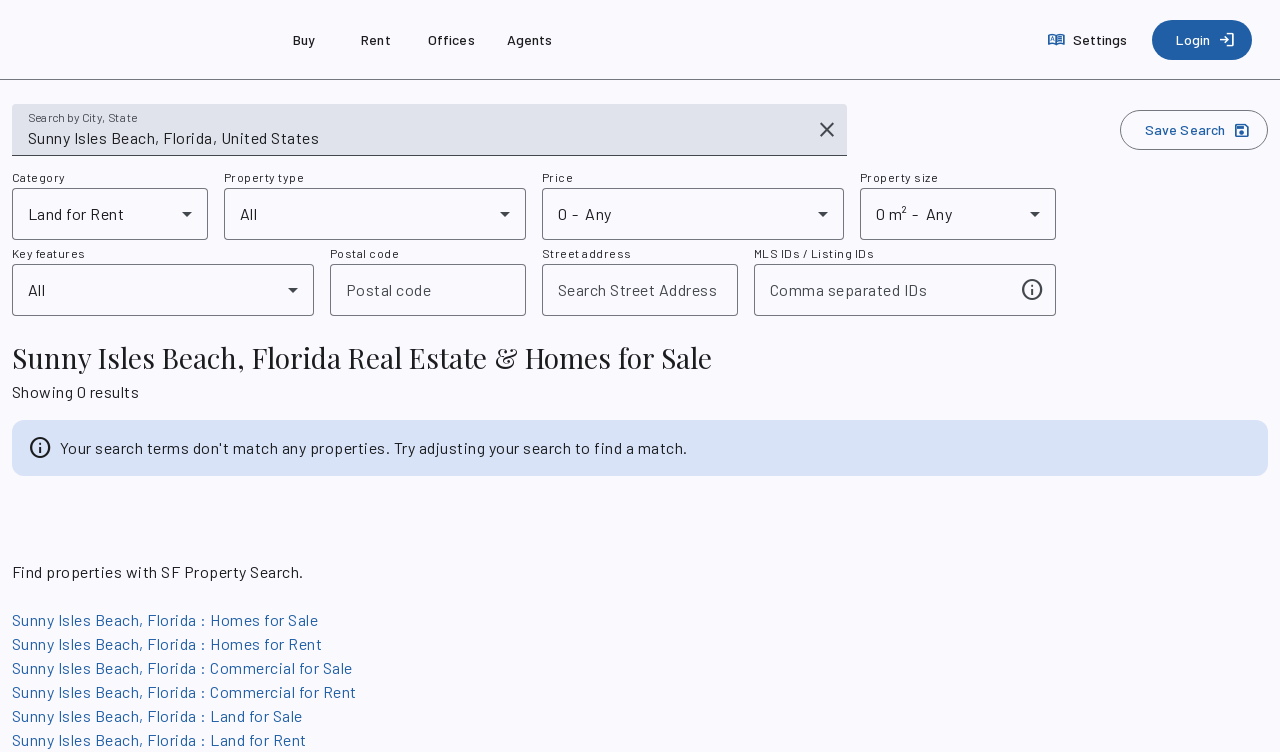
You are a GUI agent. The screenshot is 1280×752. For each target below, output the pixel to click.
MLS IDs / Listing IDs (814, 253)
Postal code (364, 253)
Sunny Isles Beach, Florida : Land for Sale (157, 715)
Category (39, 177)
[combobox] (415, 138)
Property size (899, 177)
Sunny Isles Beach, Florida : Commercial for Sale (182, 667)
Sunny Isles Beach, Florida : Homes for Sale (165, 619)
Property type (264, 177)
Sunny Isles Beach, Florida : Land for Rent (159, 739)
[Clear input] (827, 130)
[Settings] (1089, 40)
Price (557, 177)
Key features (49, 253)
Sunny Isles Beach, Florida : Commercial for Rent (184, 691)
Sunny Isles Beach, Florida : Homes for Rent (167, 643)
